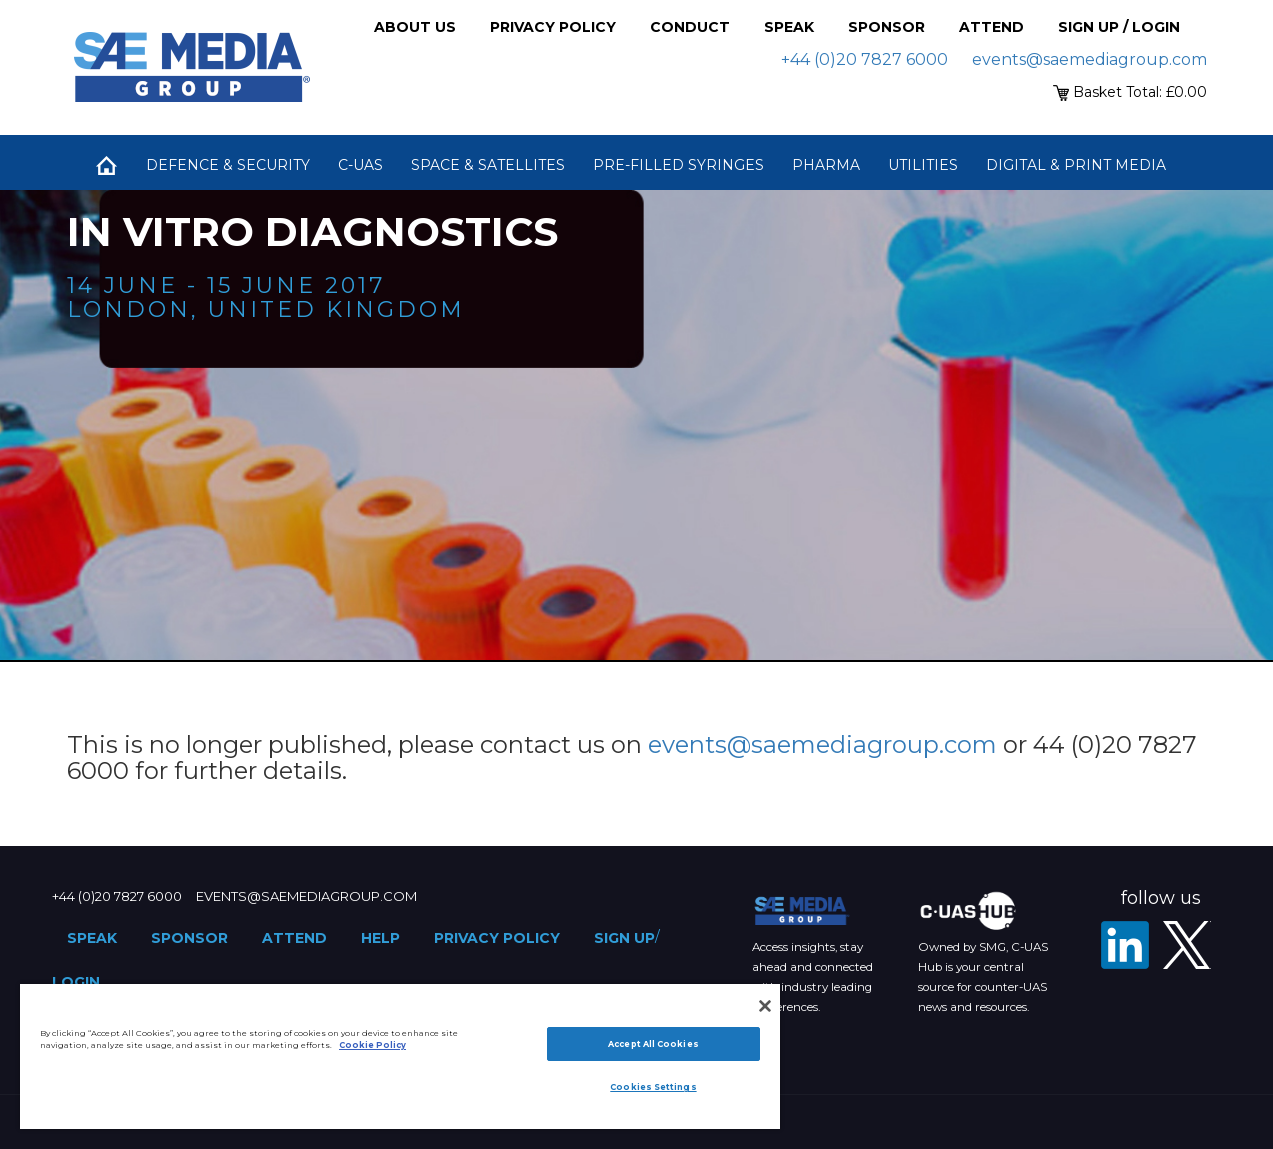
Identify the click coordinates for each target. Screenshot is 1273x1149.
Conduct (690, 27)
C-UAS (360, 165)
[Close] (765, 1006)
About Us (415, 27)
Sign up (624, 938)
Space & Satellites (488, 165)
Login (76, 982)
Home (107, 165)
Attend (991, 27)
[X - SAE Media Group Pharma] (1187, 945)
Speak (789, 27)
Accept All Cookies (653, 1044)
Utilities (923, 165)
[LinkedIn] (1125, 945)
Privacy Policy (553, 27)
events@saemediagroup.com (1089, 59)
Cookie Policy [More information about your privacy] (372, 1045)
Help (380, 938)
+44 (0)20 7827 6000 (864, 59)
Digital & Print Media (1076, 165)
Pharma (826, 165)
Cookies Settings (653, 1087)
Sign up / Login (1119, 27)
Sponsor (886, 27)
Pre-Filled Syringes (678, 165)
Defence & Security (228, 165)
